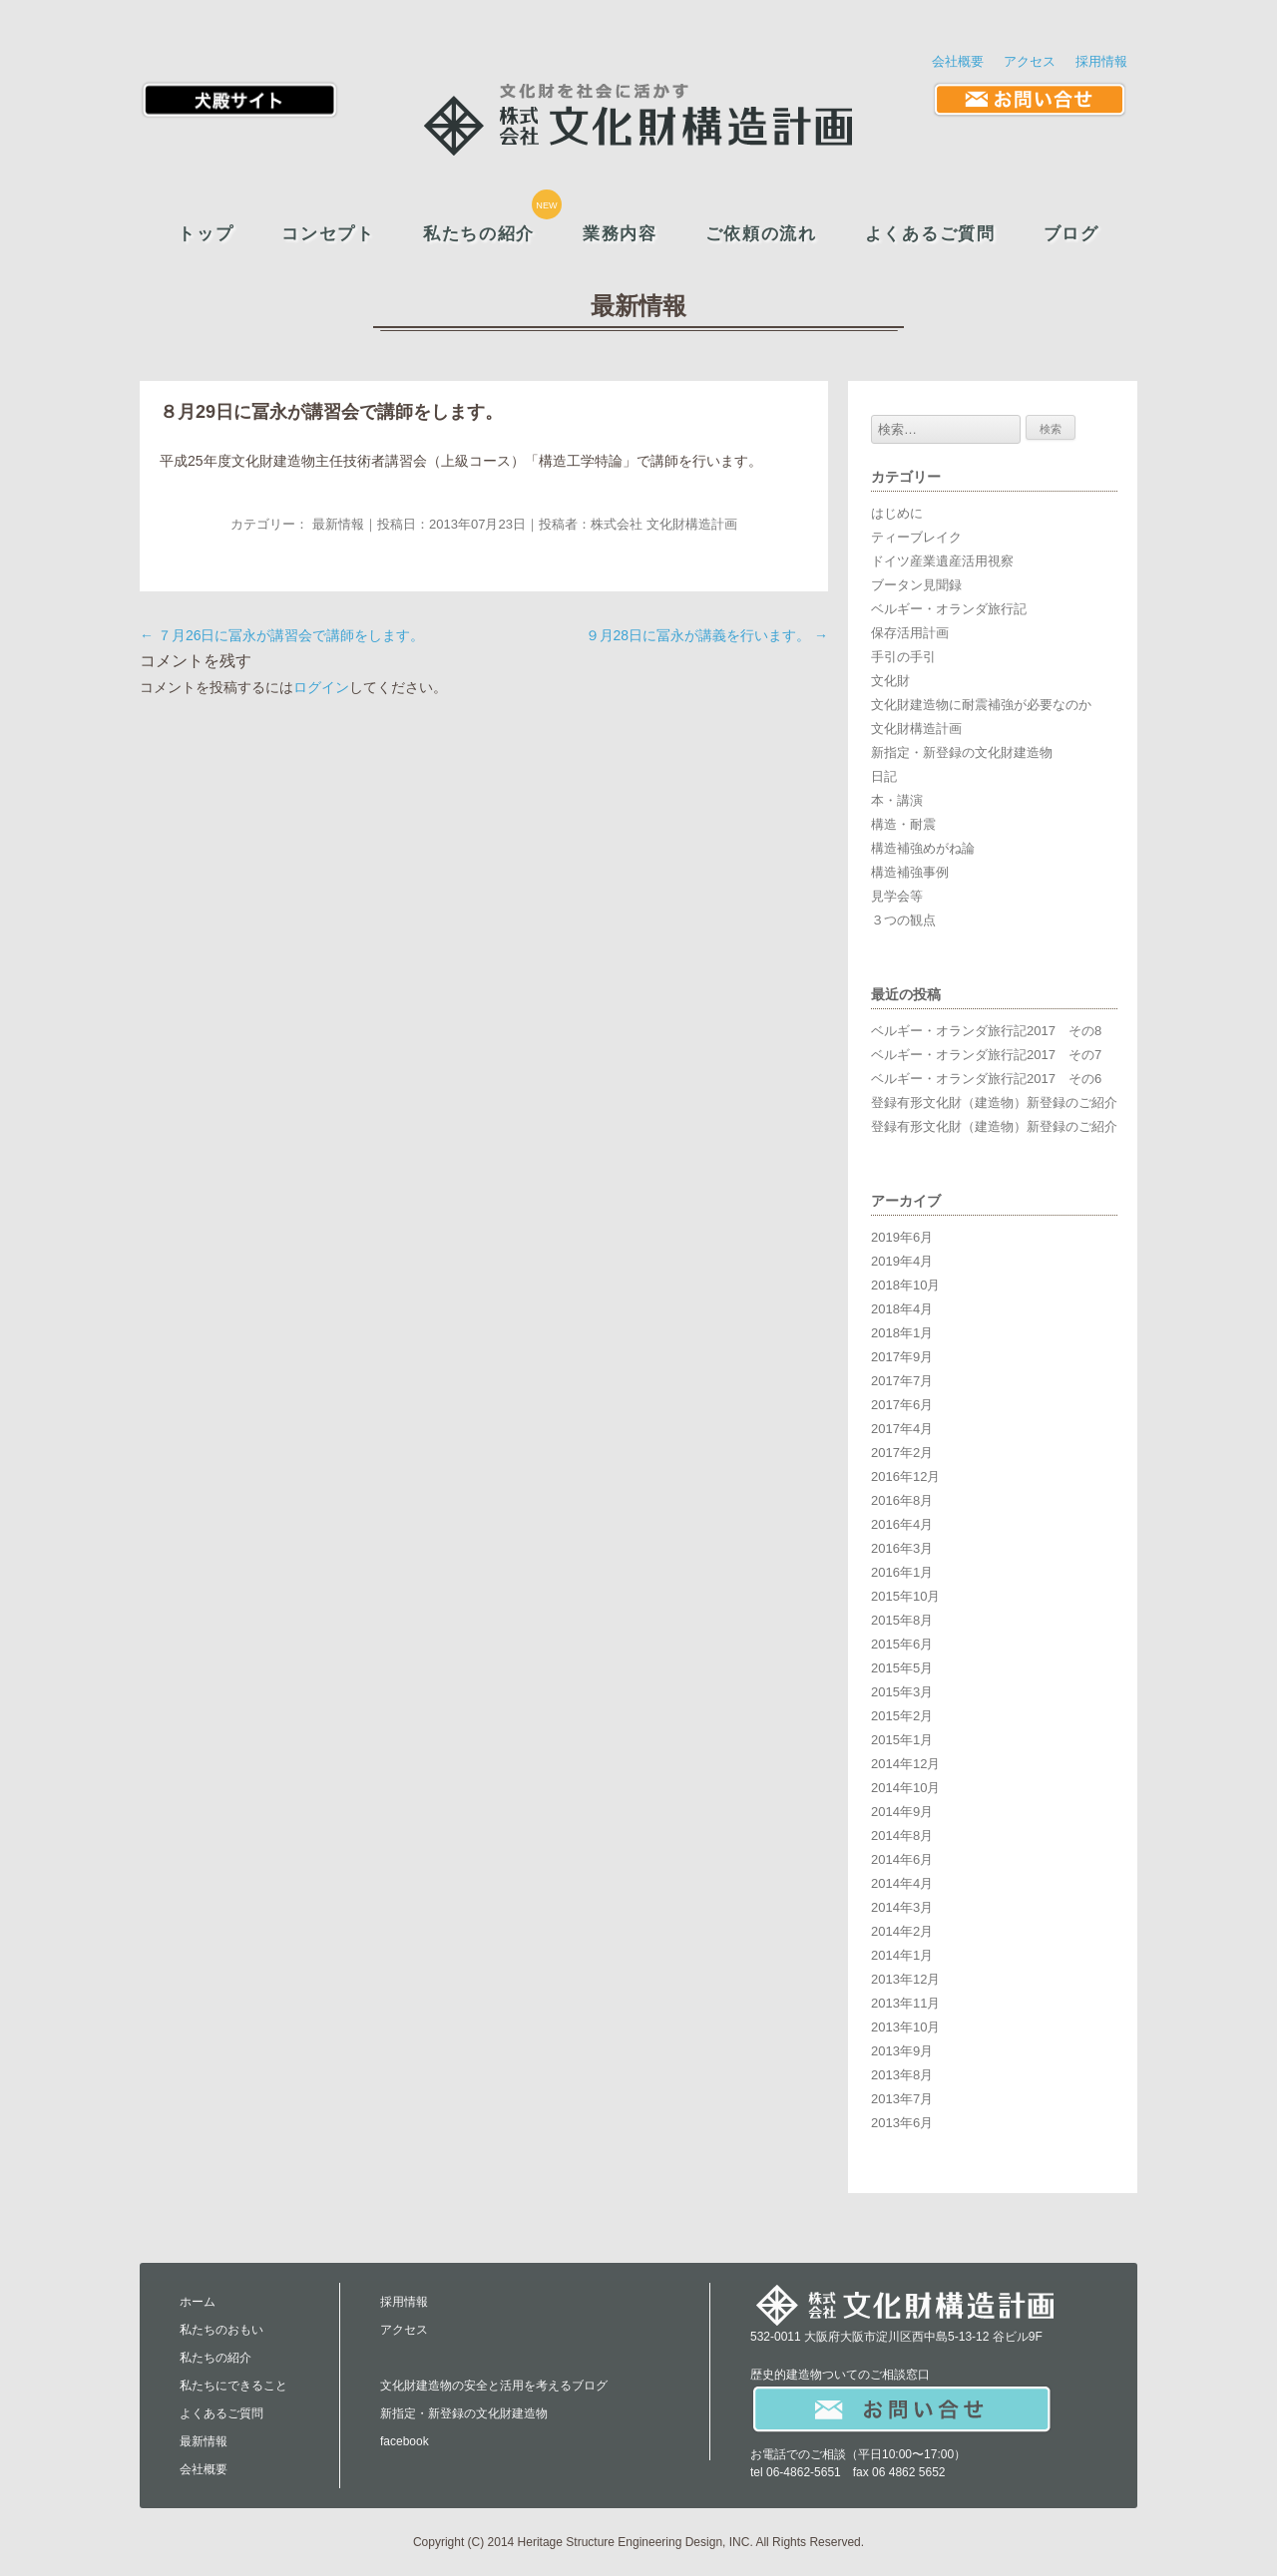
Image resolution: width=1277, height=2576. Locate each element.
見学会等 (897, 896)
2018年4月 (902, 1308)
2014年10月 (905, 1787)
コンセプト (327, 233)
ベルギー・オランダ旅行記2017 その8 (986, 1030)
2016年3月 (902, 1548)
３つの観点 (903, 920)
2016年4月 (902, 1524)
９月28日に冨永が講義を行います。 (707, 635)
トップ (205, 233)
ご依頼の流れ (761, 233)
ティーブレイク (916, 537)
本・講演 (897, 800)
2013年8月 (902, 2074)
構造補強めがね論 (923, 848)
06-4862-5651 (803, 2472)
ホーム (197, 2302)
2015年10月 (905, 1596)
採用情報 (1101, 61)
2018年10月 (905, 1285)
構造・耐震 (903, 824)
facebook (404, 2441)
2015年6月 (902, 1644)
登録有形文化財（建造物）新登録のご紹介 (994, 1102)
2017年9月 (902, 1356)
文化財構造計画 (916, 728)
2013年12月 (905, 1979)
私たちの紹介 (479, 233)
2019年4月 (902, 1261)
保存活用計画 (910, 632)
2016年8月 (902, 1500)
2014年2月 (902, 1931)
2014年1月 (902, 1955)
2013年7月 (902, 2098)
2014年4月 (902, 1883)
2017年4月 (902, 1428)
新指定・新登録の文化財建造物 (962, 752)
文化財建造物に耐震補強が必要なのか (981, 704)
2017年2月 (902, 1452)
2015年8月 (902, 1620)
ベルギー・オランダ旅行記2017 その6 (986, 1078)
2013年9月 (902, 2050)
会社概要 (958, 61)
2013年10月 (905, 2027)
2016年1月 (902, 1572)
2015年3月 (902, 1691)
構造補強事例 (910, 872)
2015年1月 (902, 1739)
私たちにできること (233, 2385)
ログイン (321, 687)
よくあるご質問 (930, 233)
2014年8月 (902, 1835)
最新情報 (338, 524)
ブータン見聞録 (916, 584)
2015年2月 (902, 1715)
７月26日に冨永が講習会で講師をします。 (282, 635)
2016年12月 (905, 1476)
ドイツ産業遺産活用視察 (942, 560)
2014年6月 (902, 1859)
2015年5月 (902, 1667)
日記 (884, 776)
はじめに (897, 513)
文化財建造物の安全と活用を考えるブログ (494, 2385)
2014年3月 (902, 1907)
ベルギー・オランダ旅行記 (949, 608)
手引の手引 (903, 656)
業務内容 (620, 233)
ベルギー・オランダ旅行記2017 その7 (986, 1054)
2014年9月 (902, 1811)
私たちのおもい (221, 2330)
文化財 (890, 680)
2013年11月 (905, 2003)
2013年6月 (902, 2122)
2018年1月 (902, 1332)
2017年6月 (902, 1404)
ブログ (1071, 233)
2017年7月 (902, 1380)
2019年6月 (902, 1237)
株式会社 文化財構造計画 (664, 524)
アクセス (1030, 61)
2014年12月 (905, 1763)
